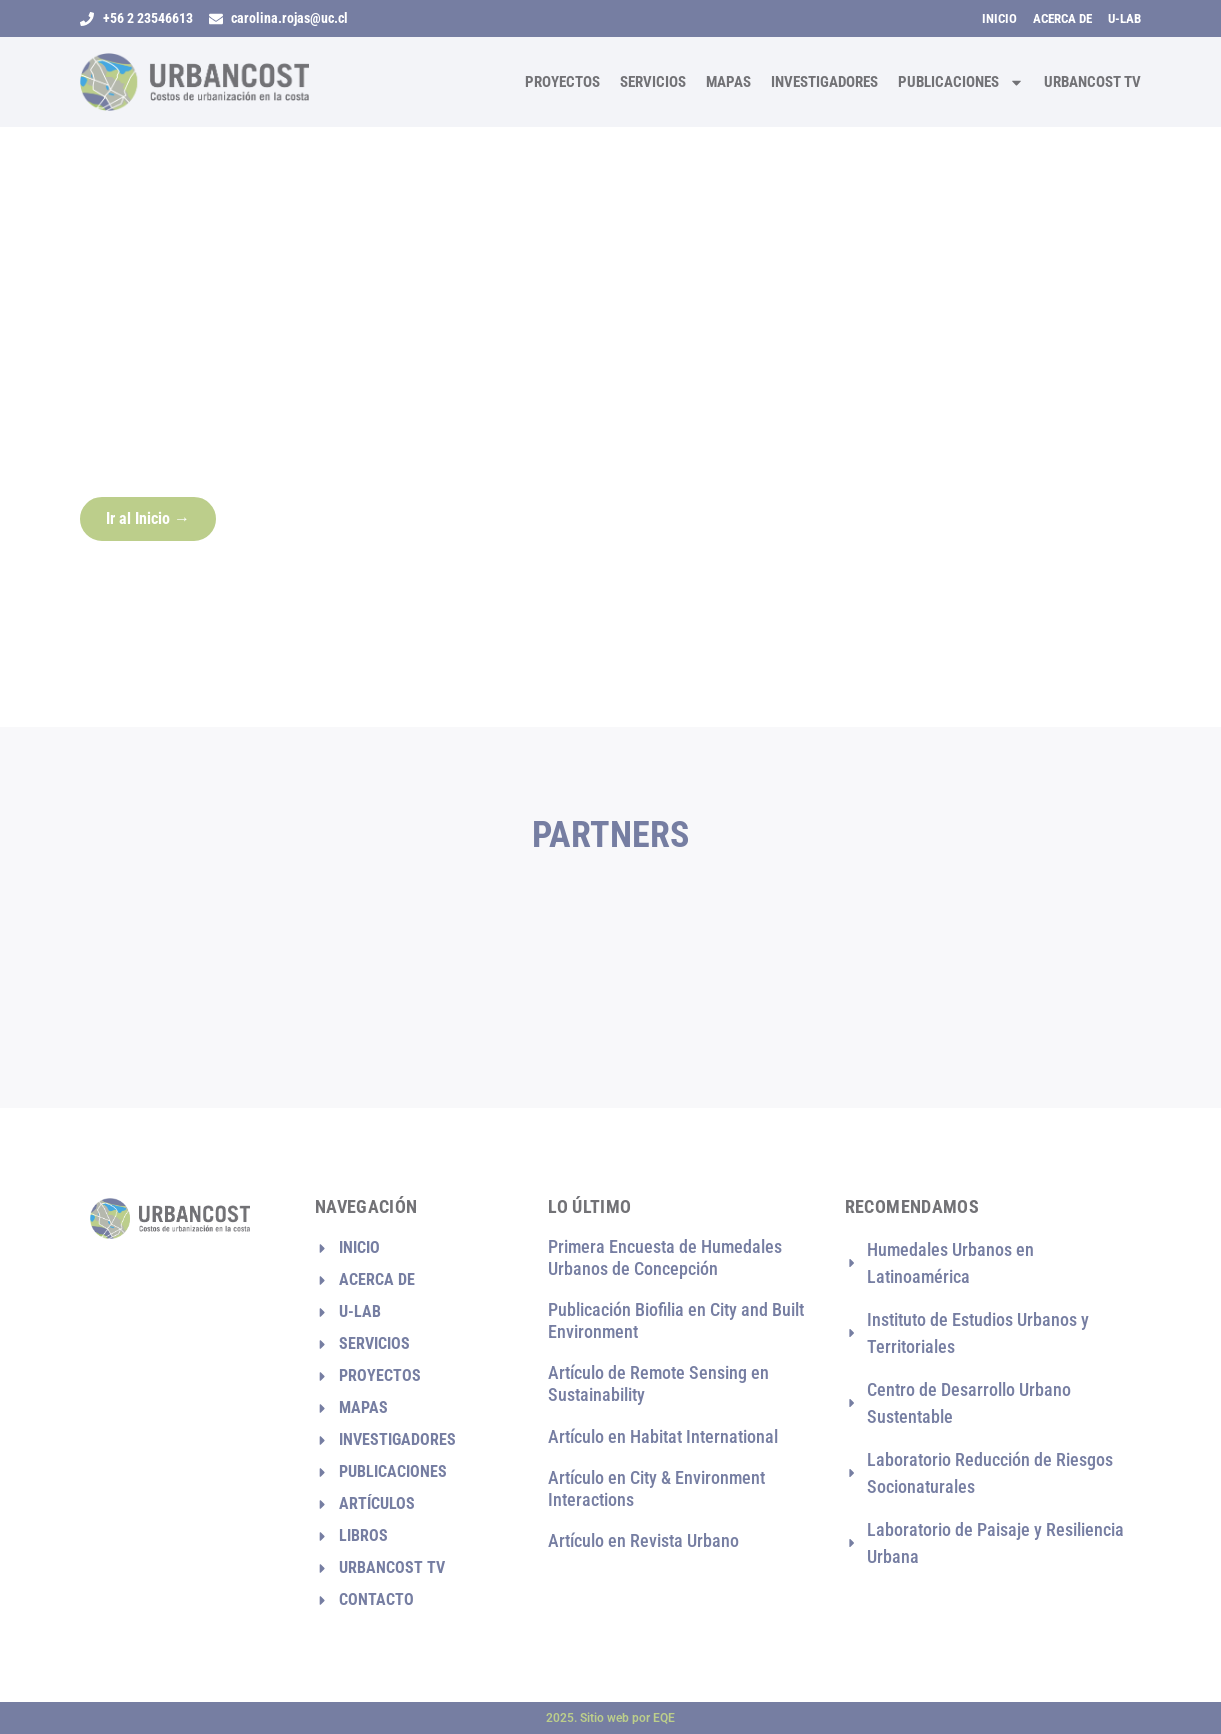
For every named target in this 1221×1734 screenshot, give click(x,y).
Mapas (728, 82)
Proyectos (562, 82)
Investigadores (824, 82)
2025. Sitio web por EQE (610, 1718)
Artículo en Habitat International (663, 1436)
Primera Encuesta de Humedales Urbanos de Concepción (665, 1257)
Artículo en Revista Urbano (643, 1540)
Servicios (653, 82)
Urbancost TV (1092, 82)
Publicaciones (961, 82)
